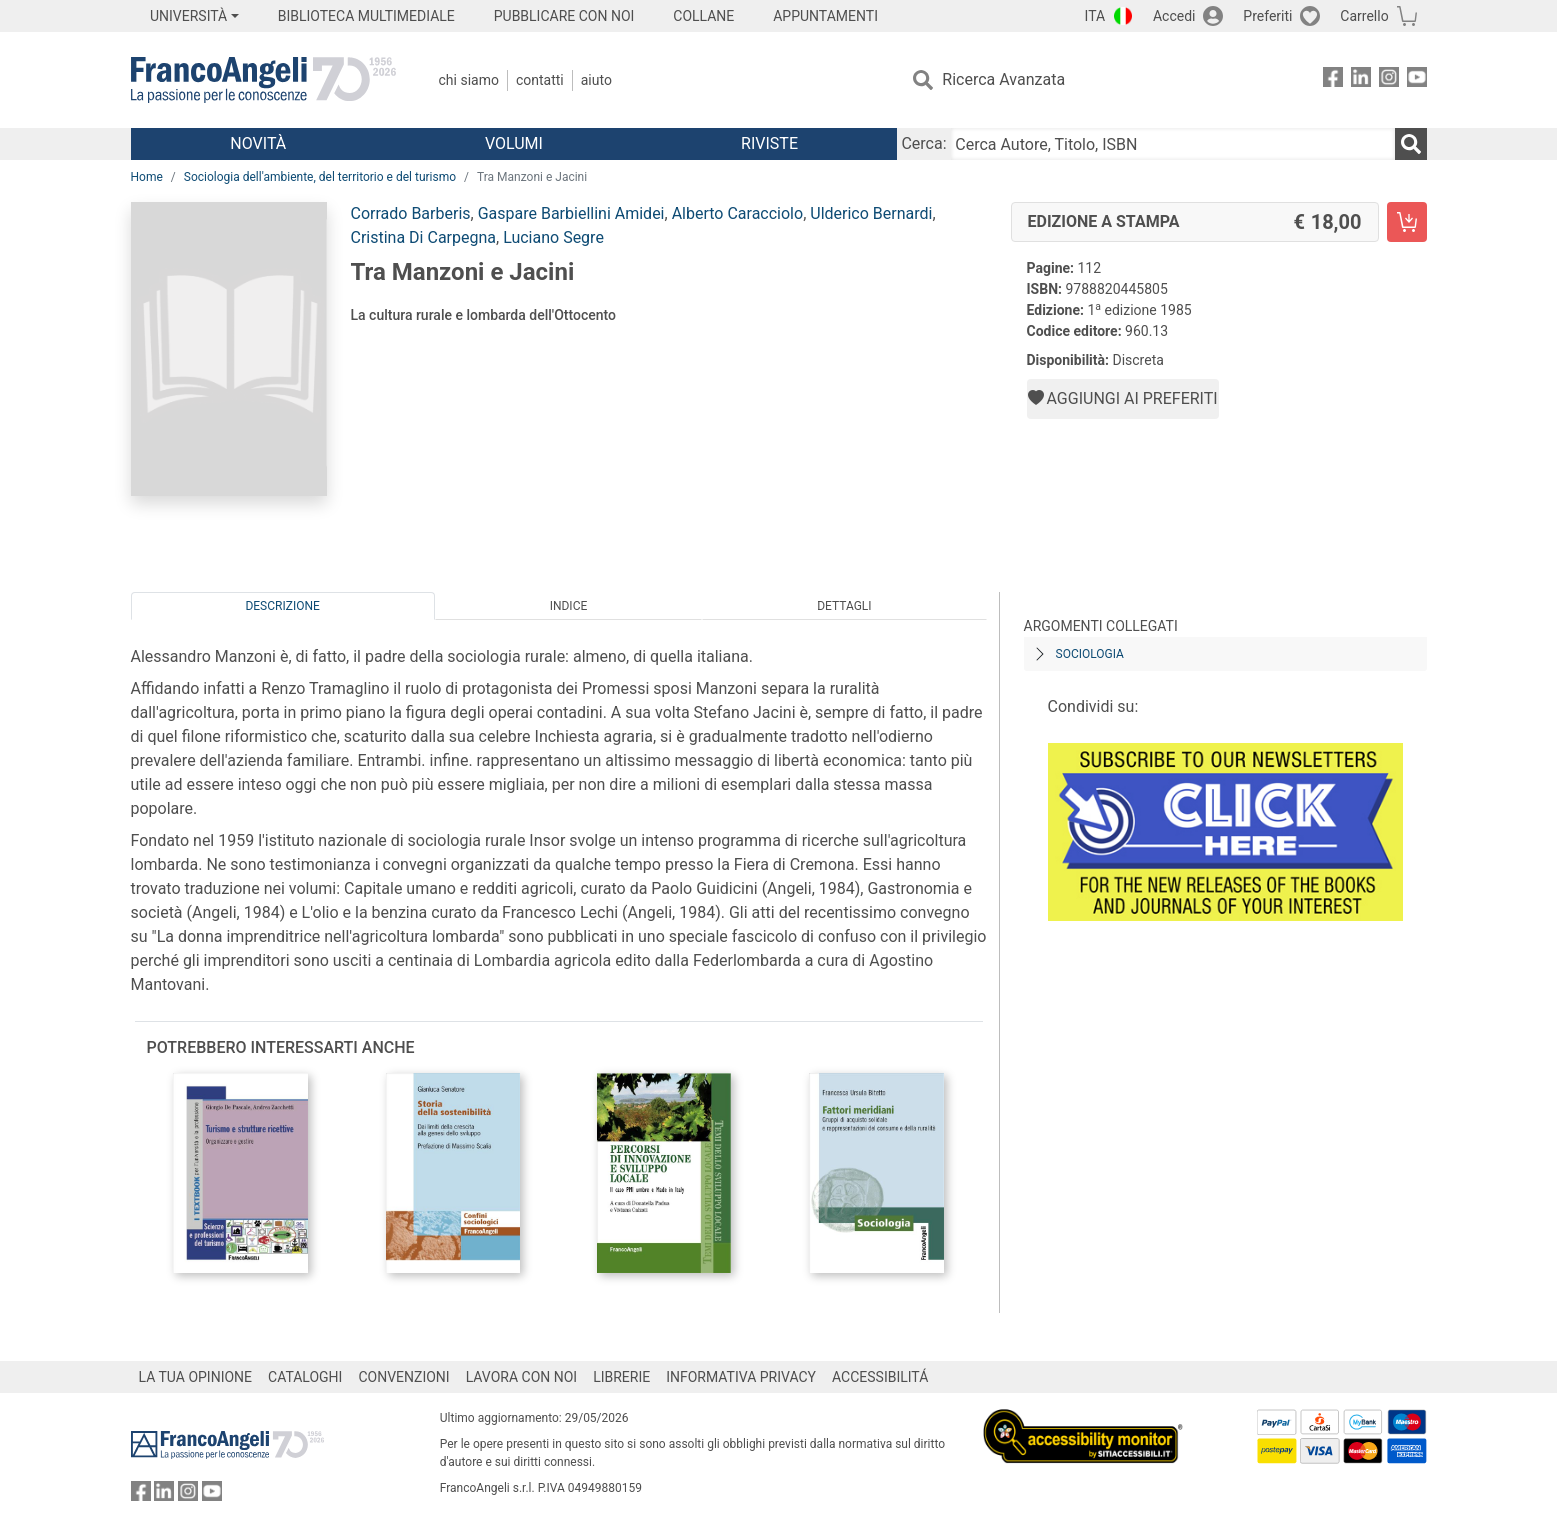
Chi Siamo (469, 80)
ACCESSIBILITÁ (880, 1377)
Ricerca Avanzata (1003, 79)
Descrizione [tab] (282, 606)
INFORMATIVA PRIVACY (741, 1377)
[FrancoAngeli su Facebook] (1333, 80)
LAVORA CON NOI (522, 1377)
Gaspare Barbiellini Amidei (571, 213)
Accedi (1174, 16)
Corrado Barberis (411, 213)
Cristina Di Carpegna (424, 237)
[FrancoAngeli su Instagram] (1389, 80)
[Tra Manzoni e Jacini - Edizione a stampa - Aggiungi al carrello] (1407, 222)
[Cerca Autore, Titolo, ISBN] (1173, 144)
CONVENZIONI (403, 1377)
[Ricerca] (1411, 144)
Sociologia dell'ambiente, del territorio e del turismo (320, 177)
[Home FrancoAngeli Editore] (263, 80)
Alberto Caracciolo (738, 213)
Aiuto (596, 80)
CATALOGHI (305, 1377)
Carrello (1364, 16)
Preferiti (1267, 16)
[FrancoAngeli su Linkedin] (1361, 80)
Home (147, 177)
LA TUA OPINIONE (196, 1377)
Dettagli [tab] (844, 606)
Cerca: (923, 143)
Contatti (540, 80)
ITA (1095, 16)
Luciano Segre (553, 237)
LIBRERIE (621, 1377)
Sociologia (1090, 654)
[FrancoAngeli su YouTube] (1417, 80)
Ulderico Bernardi (871, 213)
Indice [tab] (569, 606)
